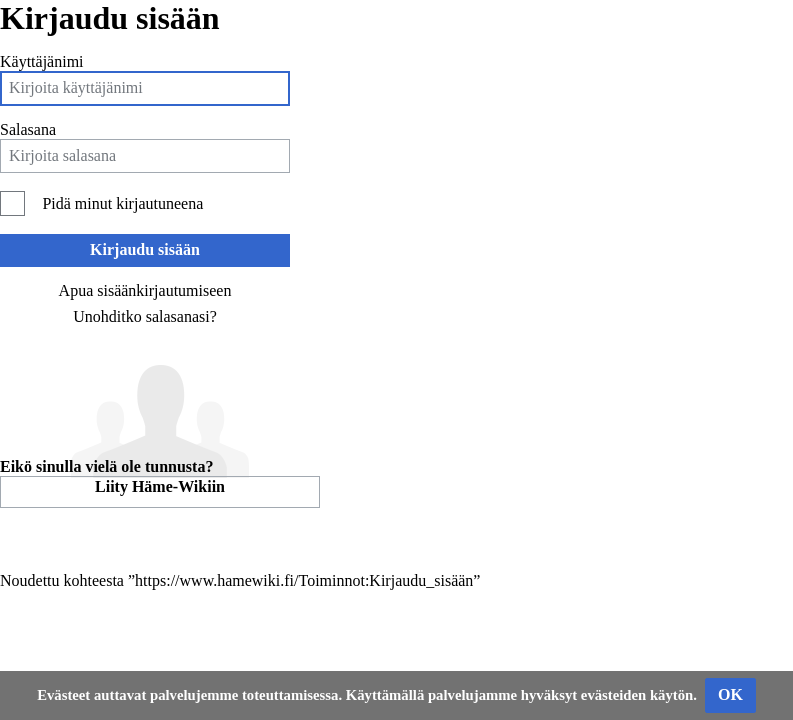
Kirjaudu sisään (145, 249)
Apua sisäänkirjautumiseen (145, 290)
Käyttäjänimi (42, 61)
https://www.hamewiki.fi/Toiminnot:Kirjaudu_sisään (304, 580)
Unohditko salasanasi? (145, 316)
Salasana (28, 129)
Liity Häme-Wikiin (160, 486)
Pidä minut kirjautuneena (122, 203)
